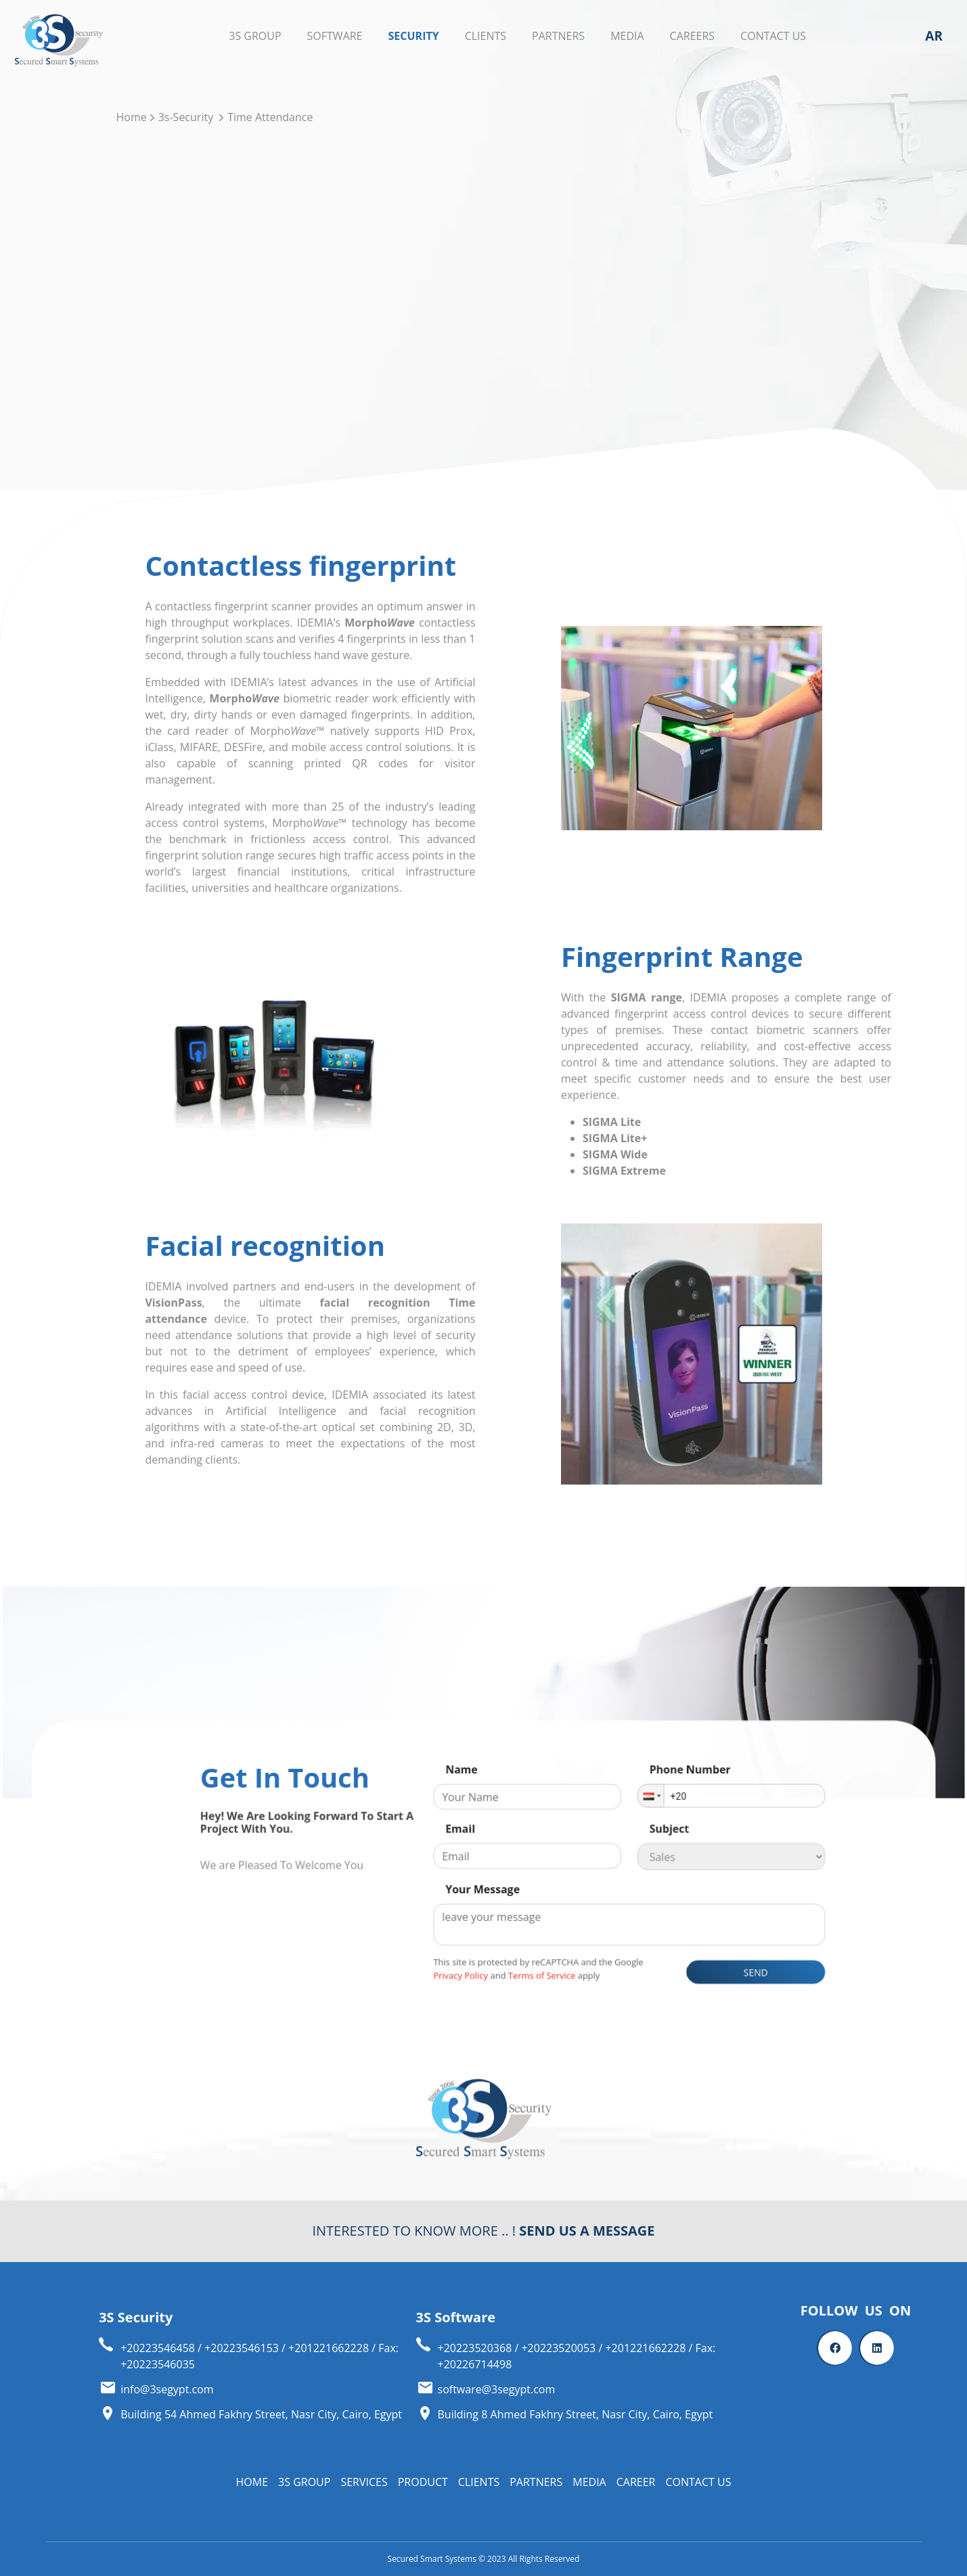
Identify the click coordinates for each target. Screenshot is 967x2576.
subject (597, 1904)
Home (131, 117)
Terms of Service (519, 1993)
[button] (585, 1884)
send (649, 1992)
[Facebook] (835, 2348)
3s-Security (185, 117)
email (469, 1904)
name (470, 1867)
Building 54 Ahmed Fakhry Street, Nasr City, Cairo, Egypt (261, 2414)
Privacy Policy (470, 1993)
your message (482, 1941)
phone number (609, 1867)
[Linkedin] (877, 2348)
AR (934, 36)
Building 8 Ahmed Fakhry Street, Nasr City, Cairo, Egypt (575, 2414)
